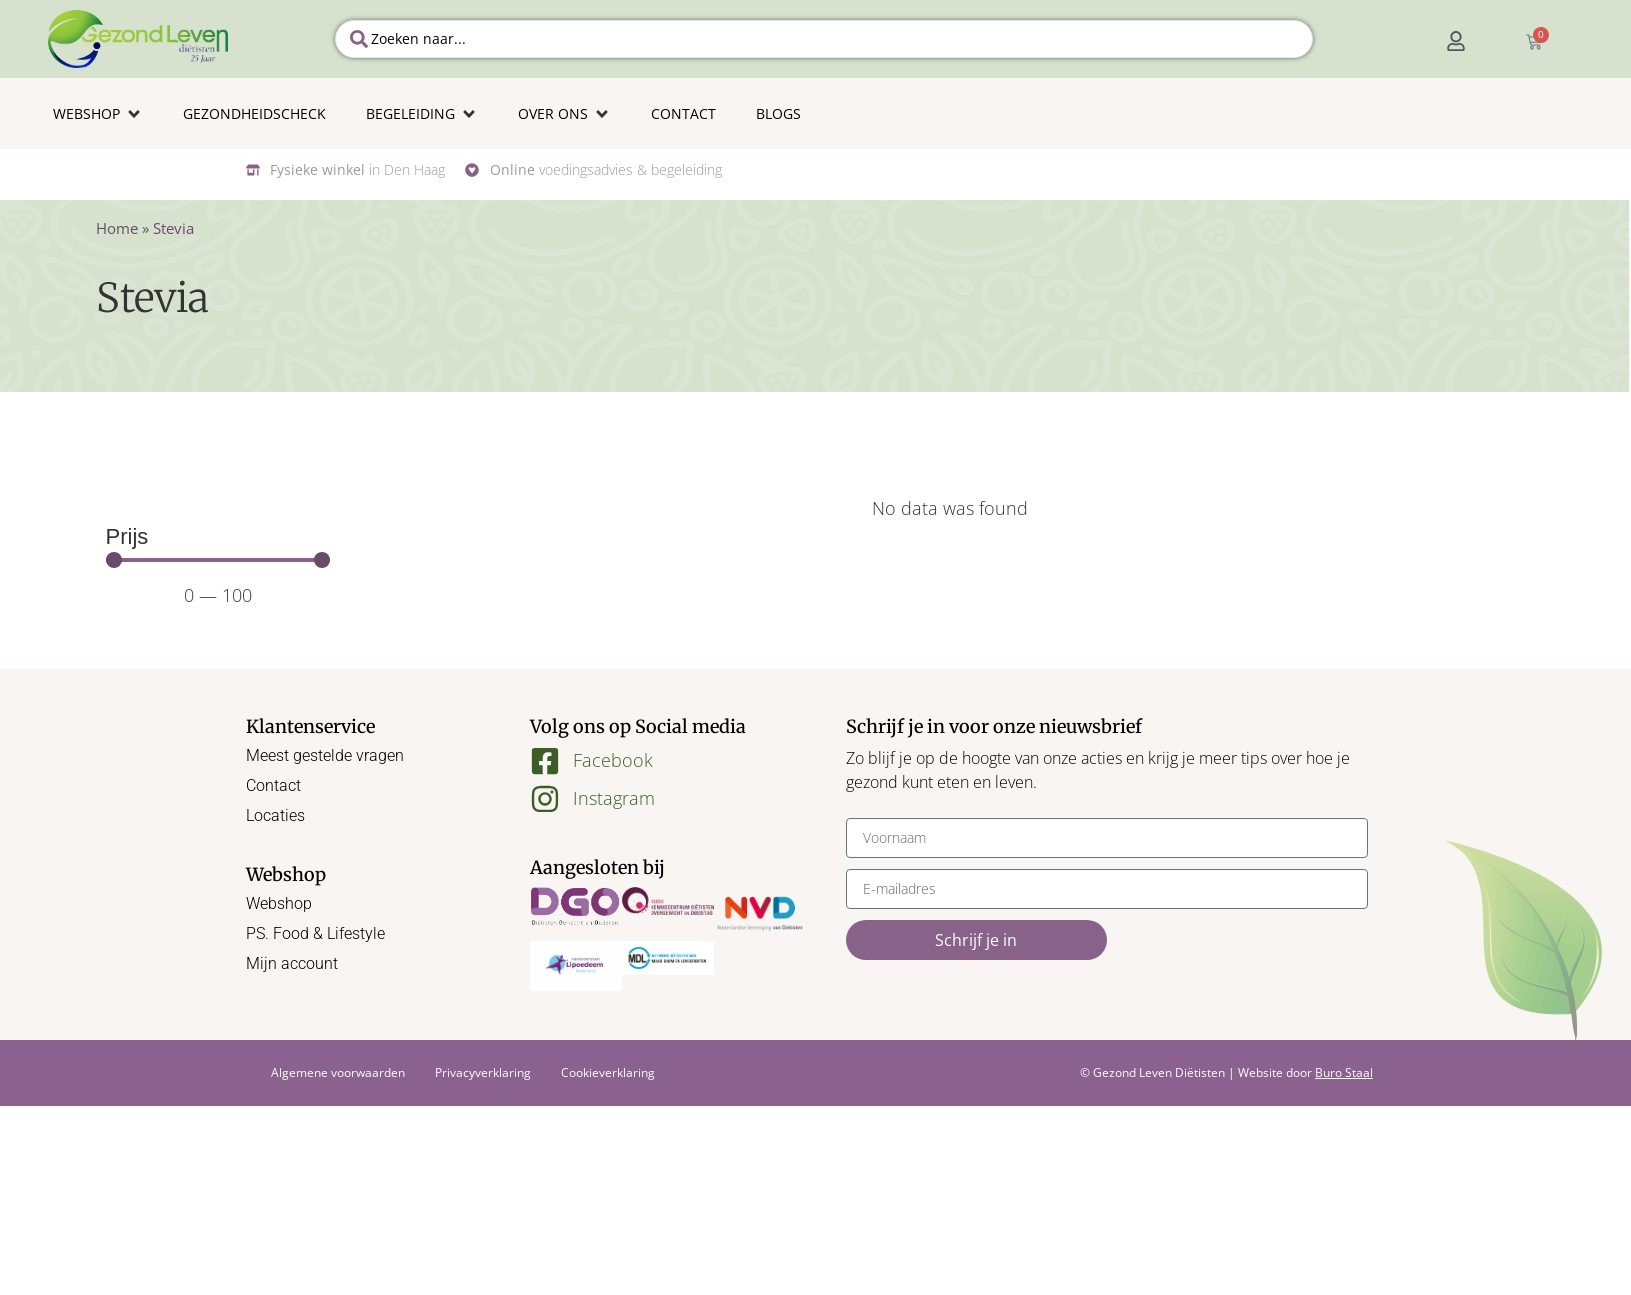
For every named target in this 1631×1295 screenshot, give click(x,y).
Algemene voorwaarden (338, 1072)
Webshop (279, 903)
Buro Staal (1344, 1072)
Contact (273, 785)
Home (117, 228)
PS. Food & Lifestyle (315, 933)
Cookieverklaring (608, 1072)
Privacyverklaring (483, 1072)
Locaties (275, 815)
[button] (98, 113)
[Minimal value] (218, 560)
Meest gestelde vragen (325, 755)
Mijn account (292, 963)
